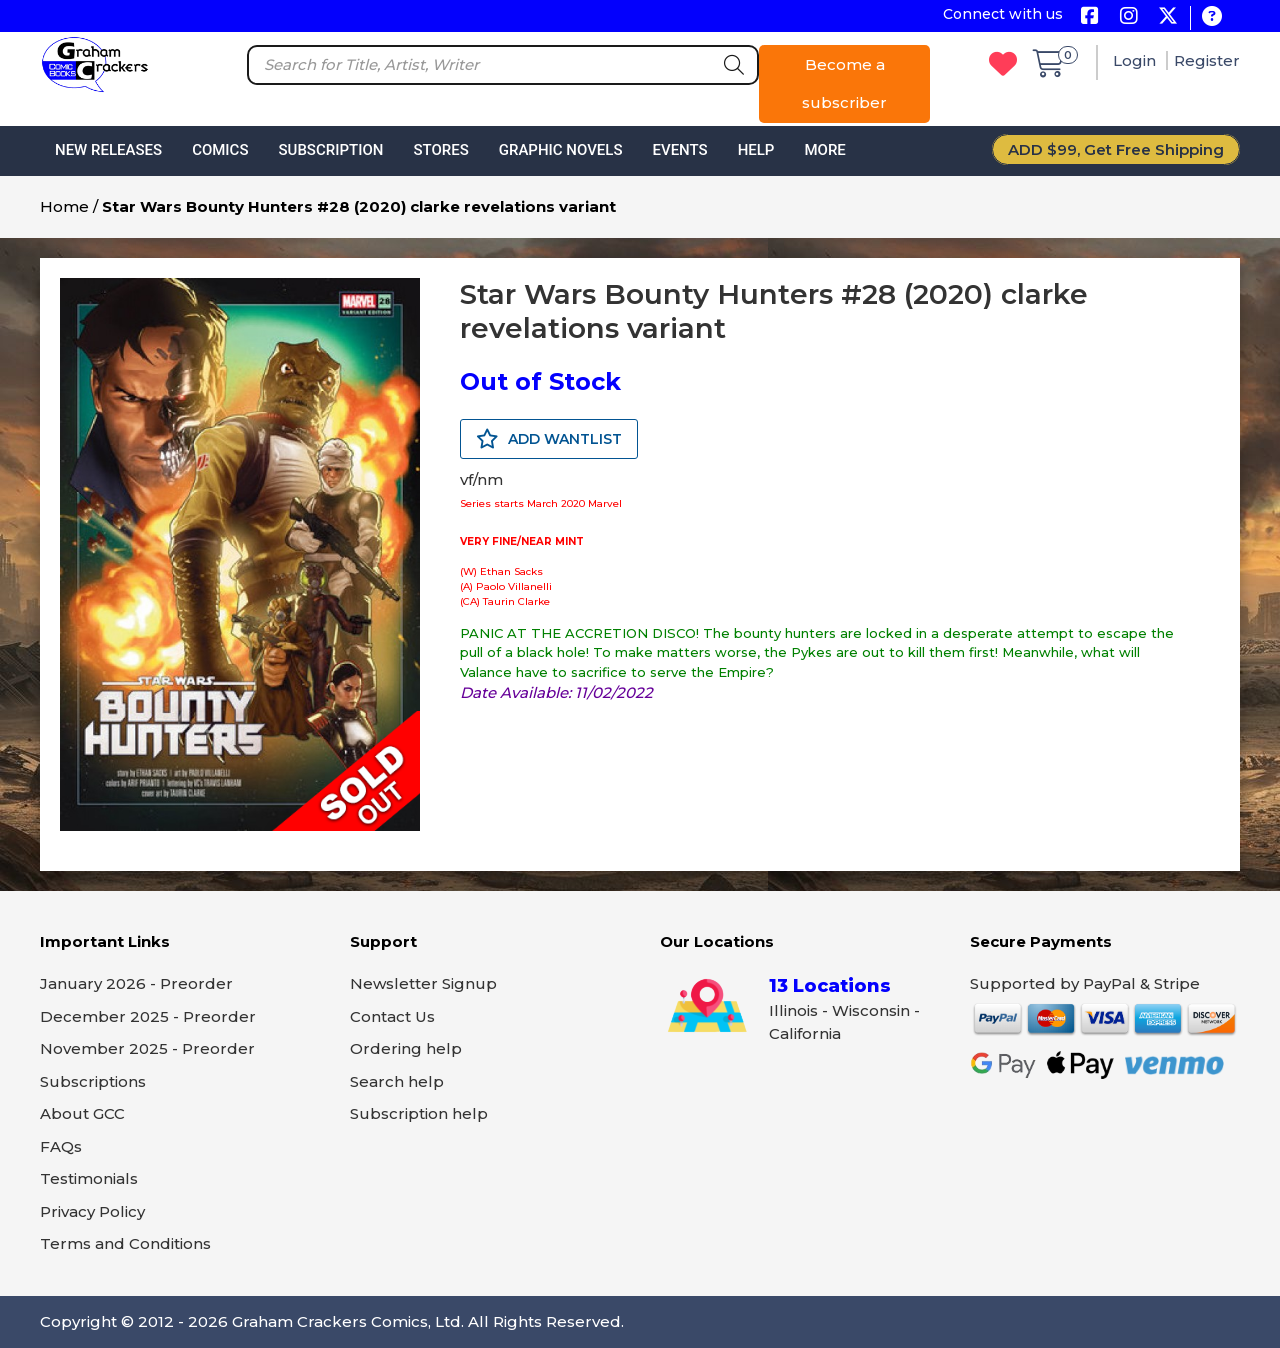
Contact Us (392, 1016)
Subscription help (419, 1113)
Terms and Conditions (125, 1243)
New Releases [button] (108, 150)
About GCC (82, 1113)
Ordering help (406, 1048)
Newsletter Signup (423, 983)
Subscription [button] (331, 150)
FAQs (61, 1146)
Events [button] (679, 150)
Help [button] (756, 150)
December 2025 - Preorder (148, 1016)
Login (1136, 60)
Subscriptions (93, 1081)
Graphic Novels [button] (561, 150)
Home (64, 206)
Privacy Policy (92, 1211)
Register (1207, 60)
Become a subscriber (844, 83)
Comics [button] (220, 150)
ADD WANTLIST (549, 439)
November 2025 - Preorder (147, 1048)
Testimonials (89, 1178)
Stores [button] (440, 150)
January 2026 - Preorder (136, 983)
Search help (397, 1081)
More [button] (824, 150)
